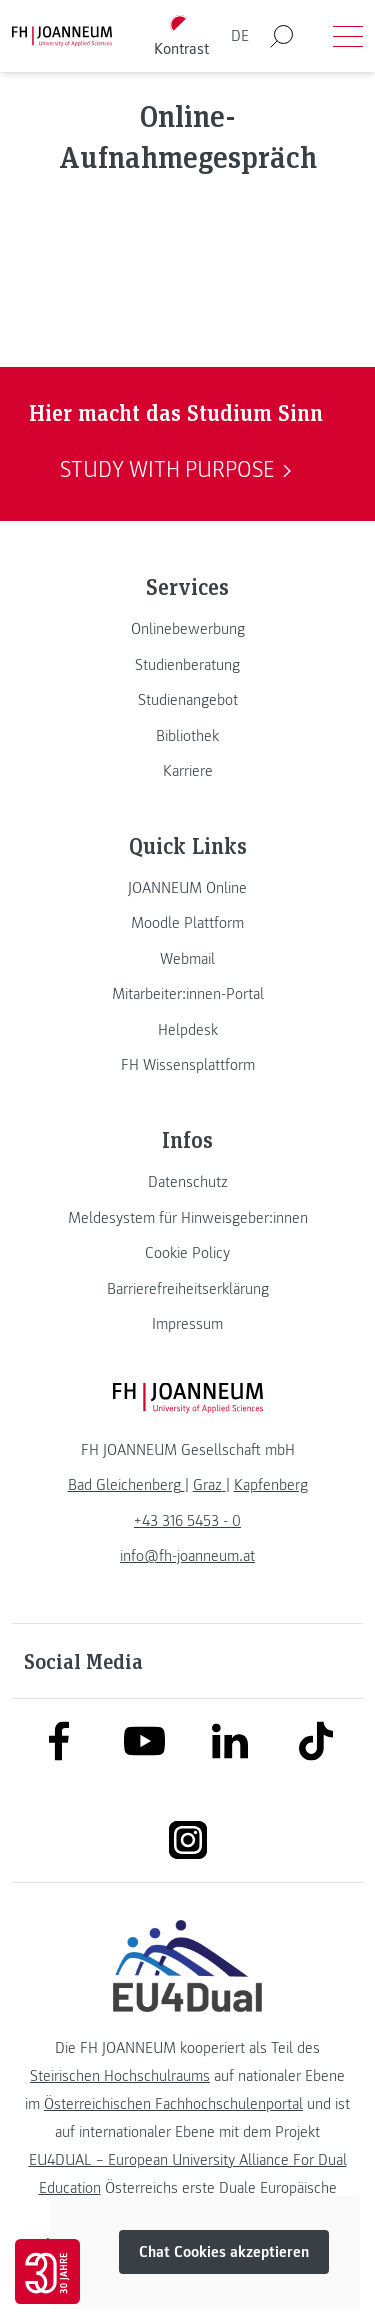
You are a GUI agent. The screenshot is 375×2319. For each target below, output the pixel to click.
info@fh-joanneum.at (187, 1556)
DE (240, 36)
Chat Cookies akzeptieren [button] (224, 2252)
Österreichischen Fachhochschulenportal (173, 2104)
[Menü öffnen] (348, 36)
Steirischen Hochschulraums (120, 2076)
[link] (187, 629)
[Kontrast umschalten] (181, 36)
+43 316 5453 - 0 (187, 1521)
